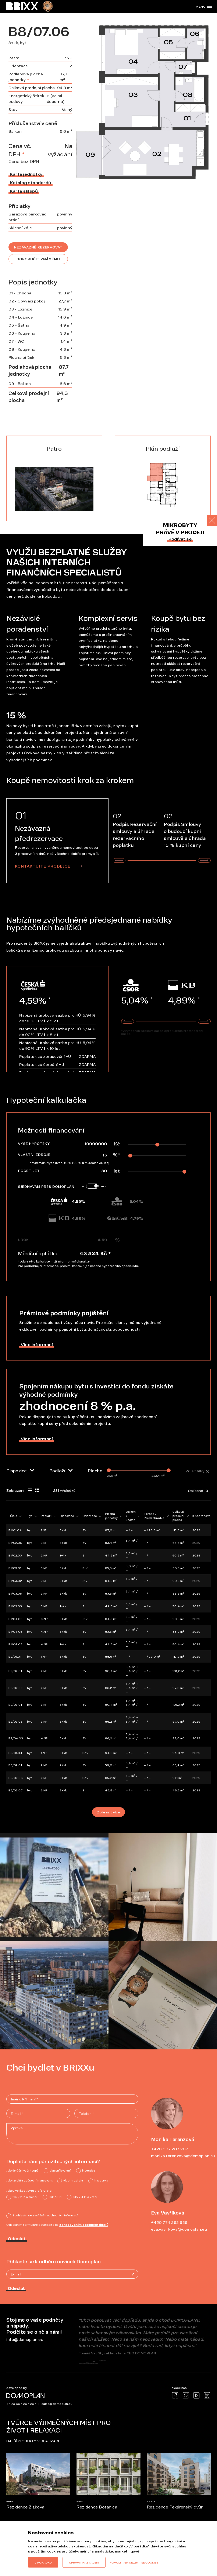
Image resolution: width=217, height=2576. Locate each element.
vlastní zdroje (73, 2180)
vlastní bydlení (60, 2170)
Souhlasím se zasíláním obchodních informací (45, 2215)
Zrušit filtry (197, 1471)
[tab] (108, 926)
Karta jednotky (26, 174)
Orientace (89, 1516)
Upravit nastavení (84, 2562)
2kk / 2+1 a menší (25, 2197)
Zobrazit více (108, 1812)
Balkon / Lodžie (131, 1516)
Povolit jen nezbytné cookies (134, 2562)
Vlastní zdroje (34, 1154)
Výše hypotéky (34, 1143)
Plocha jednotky (111, 1516)
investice (89, 2170)
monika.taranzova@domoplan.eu (183, 2155)
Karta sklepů (24, 191)
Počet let (29, 1170)
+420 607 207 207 (169, 2148)
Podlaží (46, 1516)
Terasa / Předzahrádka (154, 1516)
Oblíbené (198, 1490)
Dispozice (67, 1516)
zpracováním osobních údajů (83, 2224)
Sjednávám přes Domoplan (46, 1186)
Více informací (37, 1344)
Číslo (13, 1516)
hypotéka (101, 2180)
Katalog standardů (30, 182)
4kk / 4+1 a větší (85, 2197)
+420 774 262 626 (169, 2222)
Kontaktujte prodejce (48, 866)
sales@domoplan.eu (57, 2403)
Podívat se (180, 539)
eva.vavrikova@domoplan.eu (179, 2229)
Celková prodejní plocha (178, 1516)
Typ (30, 1516)
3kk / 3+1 (55, 2197)
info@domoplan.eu (24, 2339)
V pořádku (43, 2562)
